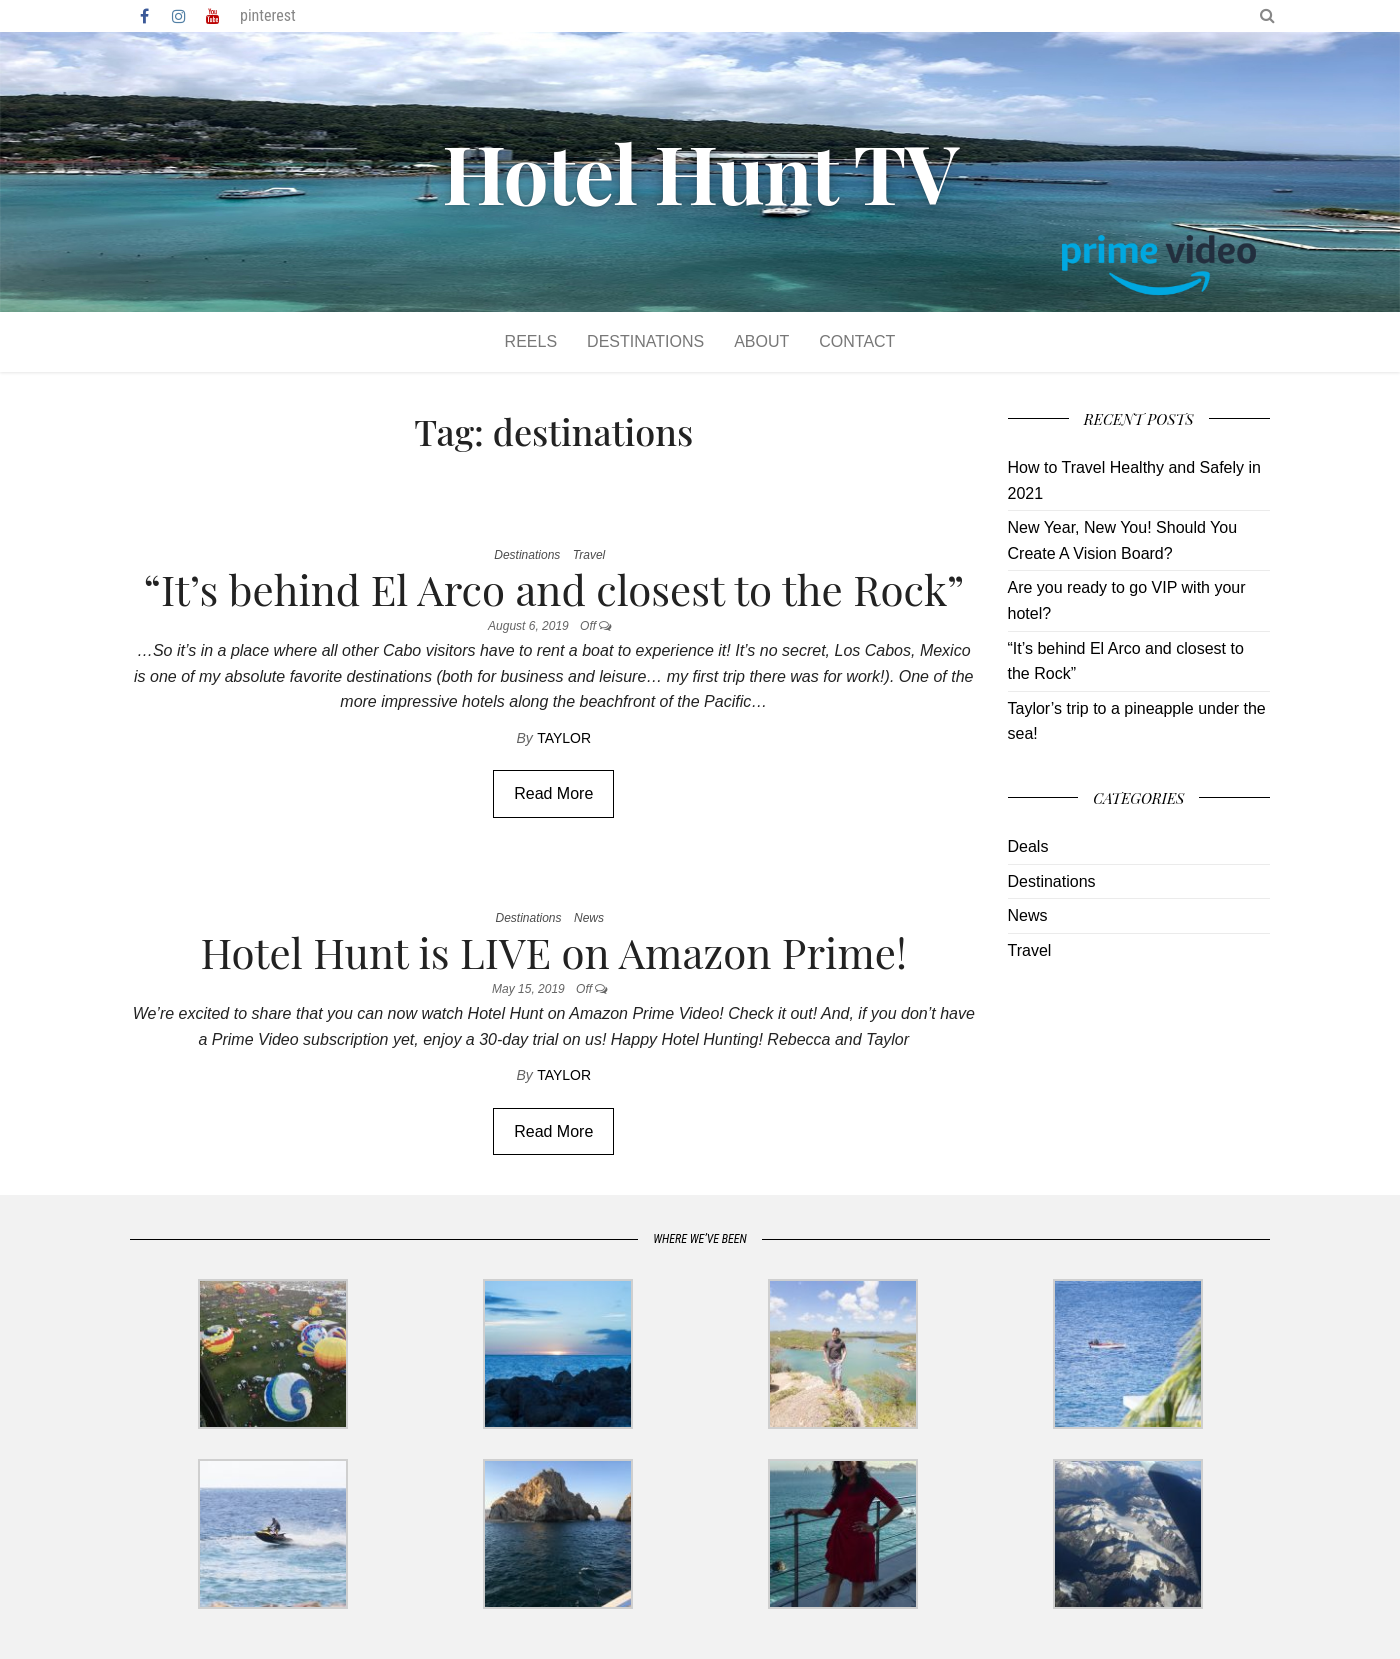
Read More (553, 793)
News (589, 918)
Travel (589, 555)
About (761, 341)
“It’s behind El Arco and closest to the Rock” (553, 589)
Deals (1028, 846)
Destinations (645, 341)
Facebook (146, 16)
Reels (531, 341)
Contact (857, 341)
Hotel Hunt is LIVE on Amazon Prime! (554, 952)
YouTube (213, 16)
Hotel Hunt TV (700, 171)
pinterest (268, 15)
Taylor (564, 738)
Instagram (179, 16)
